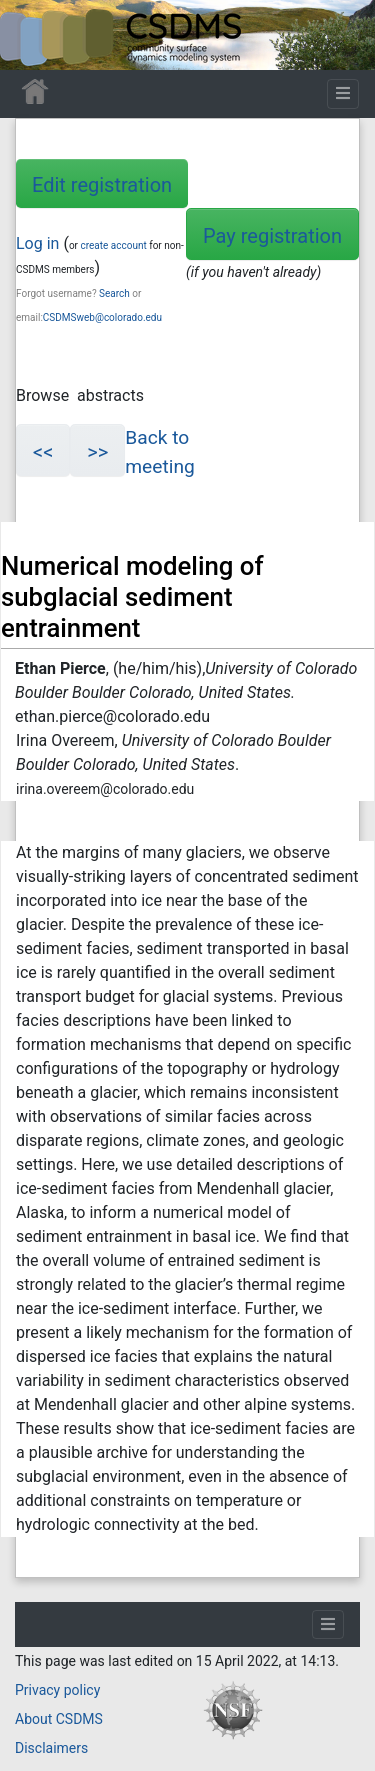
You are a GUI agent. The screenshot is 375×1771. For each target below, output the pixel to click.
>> (97, 452)
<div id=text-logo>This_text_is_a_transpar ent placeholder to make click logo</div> (32, 35)
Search (114, 293)
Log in (37, 243)
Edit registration (102, 185)
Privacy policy (57, 1690)
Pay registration (272, 236)
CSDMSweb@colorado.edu (102, 317)
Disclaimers (51, 1748)
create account (113, 245)
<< (43, 452)
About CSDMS (59, 1719)
